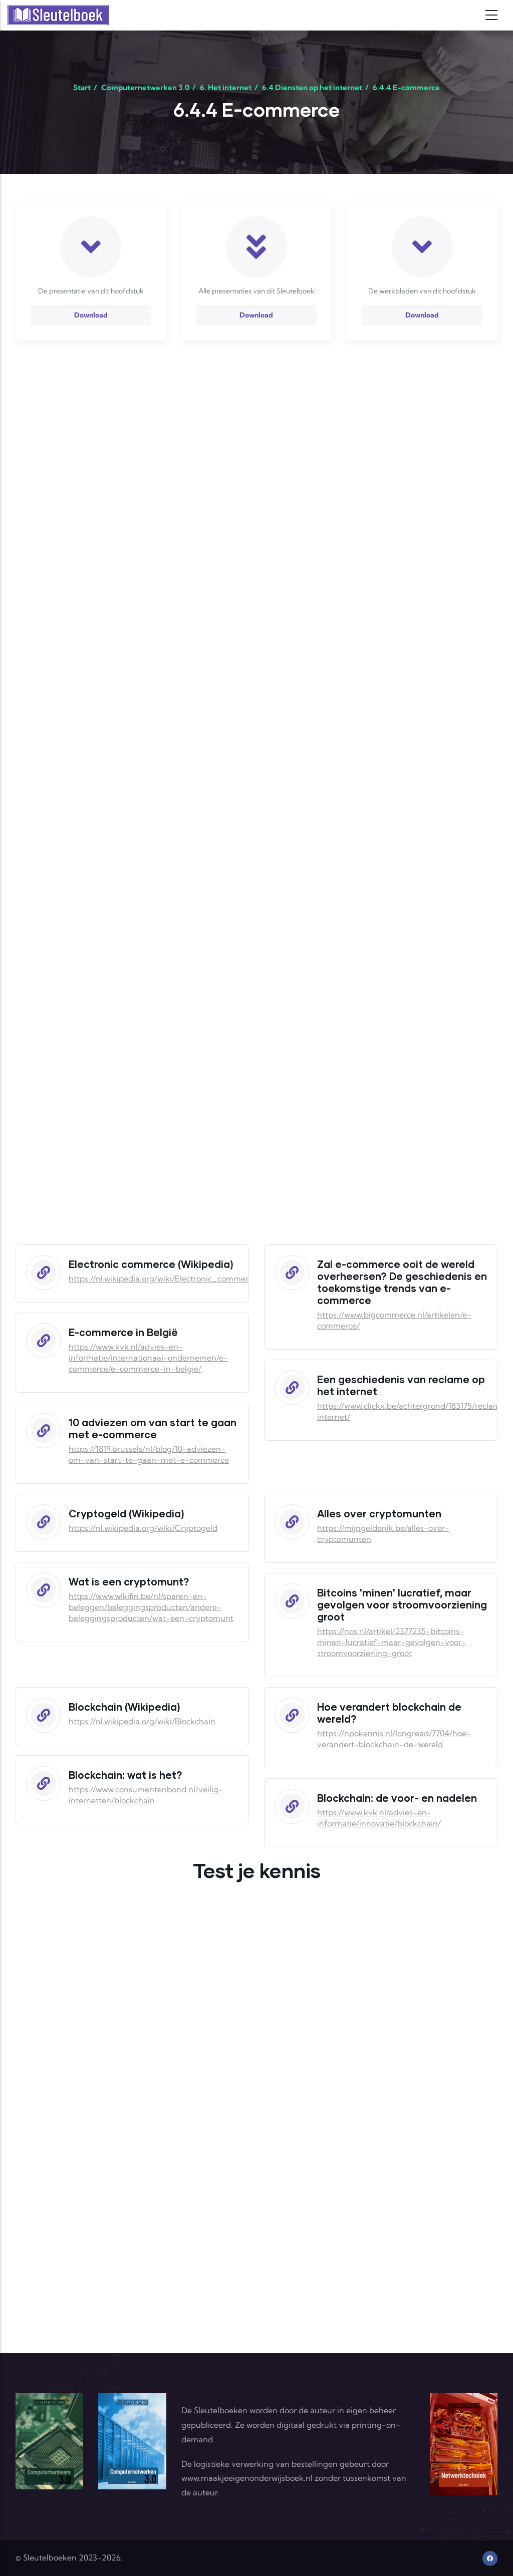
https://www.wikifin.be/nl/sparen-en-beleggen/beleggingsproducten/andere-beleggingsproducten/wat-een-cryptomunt (151, 1607)
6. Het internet (225, 87)
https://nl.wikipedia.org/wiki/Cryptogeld (143, 1528)
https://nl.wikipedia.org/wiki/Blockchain (142, 1721)
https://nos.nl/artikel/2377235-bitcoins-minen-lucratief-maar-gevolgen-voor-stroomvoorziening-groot (391, 1642)
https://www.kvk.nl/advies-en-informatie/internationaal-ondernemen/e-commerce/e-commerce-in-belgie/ (148, 1358)
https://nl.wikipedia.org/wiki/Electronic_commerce (163, 1278)
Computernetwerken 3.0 (145, 87)
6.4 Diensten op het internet (312, 87)
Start (82, 87)
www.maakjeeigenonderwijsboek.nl (247, 2478)
